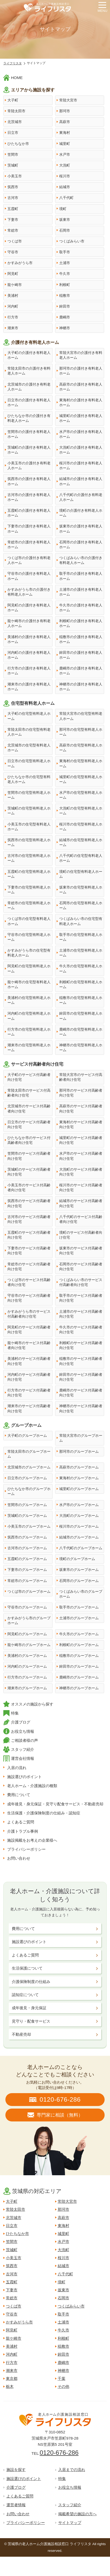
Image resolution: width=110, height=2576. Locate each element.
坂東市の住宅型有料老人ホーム (80, 889)
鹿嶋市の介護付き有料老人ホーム (80, 670)
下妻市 (12, 220)
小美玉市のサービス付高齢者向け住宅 (29, 1187)
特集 (15, 1713)
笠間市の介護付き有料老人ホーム (29, 434)
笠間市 (12, 154)
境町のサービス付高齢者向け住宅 (80, 1235)
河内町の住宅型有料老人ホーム (29, 1016)
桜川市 (64, 176)
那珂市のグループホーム (79, 1452)
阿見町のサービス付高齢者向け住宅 (29, 1329)
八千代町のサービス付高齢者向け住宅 (80, 1219)
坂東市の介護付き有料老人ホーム (80, 528)
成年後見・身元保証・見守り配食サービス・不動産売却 (55, 1804)
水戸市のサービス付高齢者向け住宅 (80, 1156)
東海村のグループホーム (79, 1478)
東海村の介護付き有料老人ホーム (80, 402)
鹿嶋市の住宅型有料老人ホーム (80, 1032)
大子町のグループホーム (27, 1436)
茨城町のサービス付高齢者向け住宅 (29, 1172)
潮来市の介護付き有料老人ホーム (29, 686)
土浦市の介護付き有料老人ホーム (80, 592)
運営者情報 (16, 2505)
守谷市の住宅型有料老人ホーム (29, 937)
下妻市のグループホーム (27, 1570)
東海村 (64, 133)
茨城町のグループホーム (27, 1516)
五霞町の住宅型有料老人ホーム (29, 874)
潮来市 (12, 328)
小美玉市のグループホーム (29, 1526)
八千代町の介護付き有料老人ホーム (80, 497)
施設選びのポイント (24, 1776)
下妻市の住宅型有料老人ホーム (29, 889)
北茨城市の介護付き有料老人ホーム (29, 386)
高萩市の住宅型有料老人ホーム (80, 747)
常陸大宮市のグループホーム (80, 1438)
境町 (62, 209)
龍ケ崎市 (14, 285)
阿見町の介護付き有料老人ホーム (29, 607)
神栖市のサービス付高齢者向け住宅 (80, 1408)
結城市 (64, 187)
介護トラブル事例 (22, 1831)
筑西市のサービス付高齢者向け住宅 (29, 1203)
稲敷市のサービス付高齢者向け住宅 (80, 1361)
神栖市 (64, 328)
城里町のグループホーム (79, 1489)
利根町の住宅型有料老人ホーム (80, 984)
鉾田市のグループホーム (79, 1666)
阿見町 (12, 274)
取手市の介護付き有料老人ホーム (80, 576)
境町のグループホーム (77, 1559)
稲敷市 (64, 296)
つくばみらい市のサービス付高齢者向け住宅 (80, 1282)
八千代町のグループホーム (80, 1548)
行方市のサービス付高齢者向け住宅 (29, 1392)
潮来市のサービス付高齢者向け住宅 (29, 1408)
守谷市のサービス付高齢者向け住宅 (29, 1298)
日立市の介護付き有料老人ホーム (29, 402)
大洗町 (64, 165)
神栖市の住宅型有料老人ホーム (80, 1047)
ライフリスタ (12, 63)
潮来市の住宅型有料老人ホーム (29, 1047)
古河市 (12, 198)
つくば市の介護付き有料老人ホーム (29, 560)
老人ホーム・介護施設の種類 (32, 1785)
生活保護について (27, 1968)
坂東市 (64, 220)
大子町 (12, 100)
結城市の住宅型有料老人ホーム (80, 842)
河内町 (12, 306)
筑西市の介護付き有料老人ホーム (29, 481)
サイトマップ (69, 2522)
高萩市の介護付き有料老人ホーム (80, 386)
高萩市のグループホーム (79, 1467)
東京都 (11, 2378)
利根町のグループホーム (79, 1645)
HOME (17, 77)
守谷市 (12, 252)
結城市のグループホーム (79, 1537)
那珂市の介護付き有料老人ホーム (80, 371)
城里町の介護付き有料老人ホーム (80, 418)
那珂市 (64, 111)
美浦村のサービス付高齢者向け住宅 (29, 1361)
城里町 (64, 144)
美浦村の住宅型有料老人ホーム (29, 1000)
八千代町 (66, 198)
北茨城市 (14, 122)
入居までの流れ (71, 2469)
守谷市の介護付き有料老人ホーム (29, 576)
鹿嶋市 (64, 317)
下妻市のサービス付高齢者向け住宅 (29, 1250)
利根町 (64, 285)
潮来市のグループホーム (27, 1688)
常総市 (12, 230)
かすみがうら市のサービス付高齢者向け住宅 (29, 1314)
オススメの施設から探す (32, 1704)
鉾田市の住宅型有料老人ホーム (80, 1016)
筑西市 (12, 187)
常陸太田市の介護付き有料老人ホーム (29, 371)
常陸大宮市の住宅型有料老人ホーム (80, 716)
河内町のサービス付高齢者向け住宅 (29, 1377)
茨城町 (12, 165)
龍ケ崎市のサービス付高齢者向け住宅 (29, 1345)
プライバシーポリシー (26, 1849)
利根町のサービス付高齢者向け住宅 (80, 1345)
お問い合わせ (18, 1858)
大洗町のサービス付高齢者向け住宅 (80, 1172)
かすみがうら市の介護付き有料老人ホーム (29, 592)
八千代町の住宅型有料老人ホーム (80, 858)
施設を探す (16, 2469)
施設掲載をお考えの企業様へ (32, 1840)
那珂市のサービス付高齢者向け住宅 (80, 1093)
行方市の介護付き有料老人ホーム (29, 670)
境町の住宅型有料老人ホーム (80, 874)
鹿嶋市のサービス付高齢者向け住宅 (80, 1392)
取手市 (64, 252)
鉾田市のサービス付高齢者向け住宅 (80, 1377)
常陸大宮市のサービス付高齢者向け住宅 (80, 1077)
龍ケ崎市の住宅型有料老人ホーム (29, 984)
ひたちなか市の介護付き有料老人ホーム (29, 418)
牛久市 (64, 274)
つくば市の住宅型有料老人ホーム (29, 921)
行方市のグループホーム (27, 1677)
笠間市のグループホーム (27, 1505)
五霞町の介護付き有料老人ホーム (29, 513)
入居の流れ (16, 1767)
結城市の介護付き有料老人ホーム (80, 481)
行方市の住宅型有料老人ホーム (29, 1032)
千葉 (61, 2378)
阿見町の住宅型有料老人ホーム (29, 968)
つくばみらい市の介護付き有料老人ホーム (80, 560)
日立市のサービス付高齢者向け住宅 (29, 1124)
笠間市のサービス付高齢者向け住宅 (29, 1156)
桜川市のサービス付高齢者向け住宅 (80, 1187)
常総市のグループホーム (27, 1581)
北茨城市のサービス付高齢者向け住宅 (29, 1108)
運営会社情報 (22, 1758)
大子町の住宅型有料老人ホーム (29, 716)
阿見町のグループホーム (27, 1634)
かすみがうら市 (20, 263)
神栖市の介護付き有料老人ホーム (80, 686)
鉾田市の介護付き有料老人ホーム (80, 655)
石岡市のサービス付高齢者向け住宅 (80, 1266)
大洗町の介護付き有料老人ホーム (80, 450)
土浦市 (64, 263)
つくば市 (14, 241)
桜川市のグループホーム (79, 1526)
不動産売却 (21, 2034)
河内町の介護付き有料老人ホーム (29, 655)
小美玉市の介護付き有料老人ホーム (29, 465)
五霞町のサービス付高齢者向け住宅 (29, 1235)
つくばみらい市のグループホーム (80, 1594)
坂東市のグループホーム (79, 1570)
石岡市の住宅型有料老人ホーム (80, 905)
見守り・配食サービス (31, 2021)
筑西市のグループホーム (27, 1537)
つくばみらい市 (71, 241)
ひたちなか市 (18, 144)
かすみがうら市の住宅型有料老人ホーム (29, 952)
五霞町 (12, 209)
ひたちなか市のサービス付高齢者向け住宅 (29, 1140)
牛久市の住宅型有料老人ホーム (80, 968)
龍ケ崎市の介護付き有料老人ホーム (29, 623)
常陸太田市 (16, 111)
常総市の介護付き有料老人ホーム (29, 544)
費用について (18, 1794)
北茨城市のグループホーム (29, 1467)
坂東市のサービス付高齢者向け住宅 (80, 1250)
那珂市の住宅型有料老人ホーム (80, 732)
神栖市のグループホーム (79, 1688)
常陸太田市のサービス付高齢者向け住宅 (29, 1093)
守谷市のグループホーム (27, 1607)
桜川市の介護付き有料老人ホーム (80, 465)
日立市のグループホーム (27, 1478)
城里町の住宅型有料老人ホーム (80, 779)
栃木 (10, 2386)
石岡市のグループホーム (79, 1581)
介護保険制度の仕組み (31, 1981)
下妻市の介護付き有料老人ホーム (29, 528)
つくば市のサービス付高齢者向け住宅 (29, 1282)
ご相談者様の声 (24, 1740)
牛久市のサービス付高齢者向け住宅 (80, 1329)
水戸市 (64, 154)
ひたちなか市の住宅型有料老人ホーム (29, 779)
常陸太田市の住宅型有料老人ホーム (29, 732)
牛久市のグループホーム (79, 1634)
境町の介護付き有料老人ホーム (80, 513)
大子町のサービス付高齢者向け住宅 (29, 1077)
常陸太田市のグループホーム (29, 1454)
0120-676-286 (59, 2452)
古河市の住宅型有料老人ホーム (29, 858)
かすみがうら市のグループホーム (29, 1620)
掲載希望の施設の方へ (77, 2514)
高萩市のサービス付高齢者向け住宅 (80, 1108)
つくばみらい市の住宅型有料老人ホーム (80, 921)
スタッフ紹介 (22, 1749)
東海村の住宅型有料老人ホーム (80, 763)
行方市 (12, 317)
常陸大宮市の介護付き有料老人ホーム (80, 355)
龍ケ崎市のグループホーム (29, 1645)
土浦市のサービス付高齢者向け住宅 (80, 1314)
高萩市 (64, 122)
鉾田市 (64, 306)
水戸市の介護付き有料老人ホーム (80, 434)
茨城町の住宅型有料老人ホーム (29, 810)
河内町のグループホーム (27, 1666)
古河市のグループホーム (27, 1548)
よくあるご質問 (20, 1822)
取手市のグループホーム (79, 1607)
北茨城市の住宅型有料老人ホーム (29, 747)
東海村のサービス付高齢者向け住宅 (80, 1124)
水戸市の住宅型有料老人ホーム (80, 795)
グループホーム (26, 1425)
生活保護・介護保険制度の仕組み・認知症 (43, 1813)
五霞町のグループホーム (27, 1559)
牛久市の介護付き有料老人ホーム (80, 607)
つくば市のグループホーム (29, 1592)
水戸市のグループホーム (79, 1505)
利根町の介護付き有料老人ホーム (80, 623)
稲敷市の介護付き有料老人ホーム (80, 639)
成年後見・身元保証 (29, 2008)
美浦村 (12, 296)
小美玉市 (14, 176)
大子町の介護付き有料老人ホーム (29, 355)
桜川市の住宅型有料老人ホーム (80, 826)
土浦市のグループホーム (79, 1618)
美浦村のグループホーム (27, 1656)
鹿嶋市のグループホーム (79, 1677)
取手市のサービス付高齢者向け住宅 (80, 1298)
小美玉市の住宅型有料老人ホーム (29, 826)
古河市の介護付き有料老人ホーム (29, 497)
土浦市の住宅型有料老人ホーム (80, 952)
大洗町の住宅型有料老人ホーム (80, 810)
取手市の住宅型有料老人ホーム (80, 937)
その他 (63, 2386)
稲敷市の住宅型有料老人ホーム (80, 1000)
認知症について (25, 1994)
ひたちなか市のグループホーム (29, 1491)
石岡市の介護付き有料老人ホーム (80, 544)
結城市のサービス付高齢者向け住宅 (80, 1203)
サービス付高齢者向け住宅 (37, 1064)
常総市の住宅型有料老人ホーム (29, 905)
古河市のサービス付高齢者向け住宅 (29, 1219)
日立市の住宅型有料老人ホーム (29, 763)
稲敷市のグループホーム (79, 1656)
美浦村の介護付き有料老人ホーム (29, 639)
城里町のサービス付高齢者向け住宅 (80, 1140)
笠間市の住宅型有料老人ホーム (29, 795)
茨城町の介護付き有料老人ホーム (29, 450)
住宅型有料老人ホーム (33, 703)
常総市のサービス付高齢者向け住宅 (29, 1266)
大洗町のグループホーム (79, 1516)
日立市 (12, 133)
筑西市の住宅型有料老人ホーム (29, 842)
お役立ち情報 (22, 1731)
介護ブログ (20, 1722)
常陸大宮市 (68, 100)
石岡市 (64, 230)
